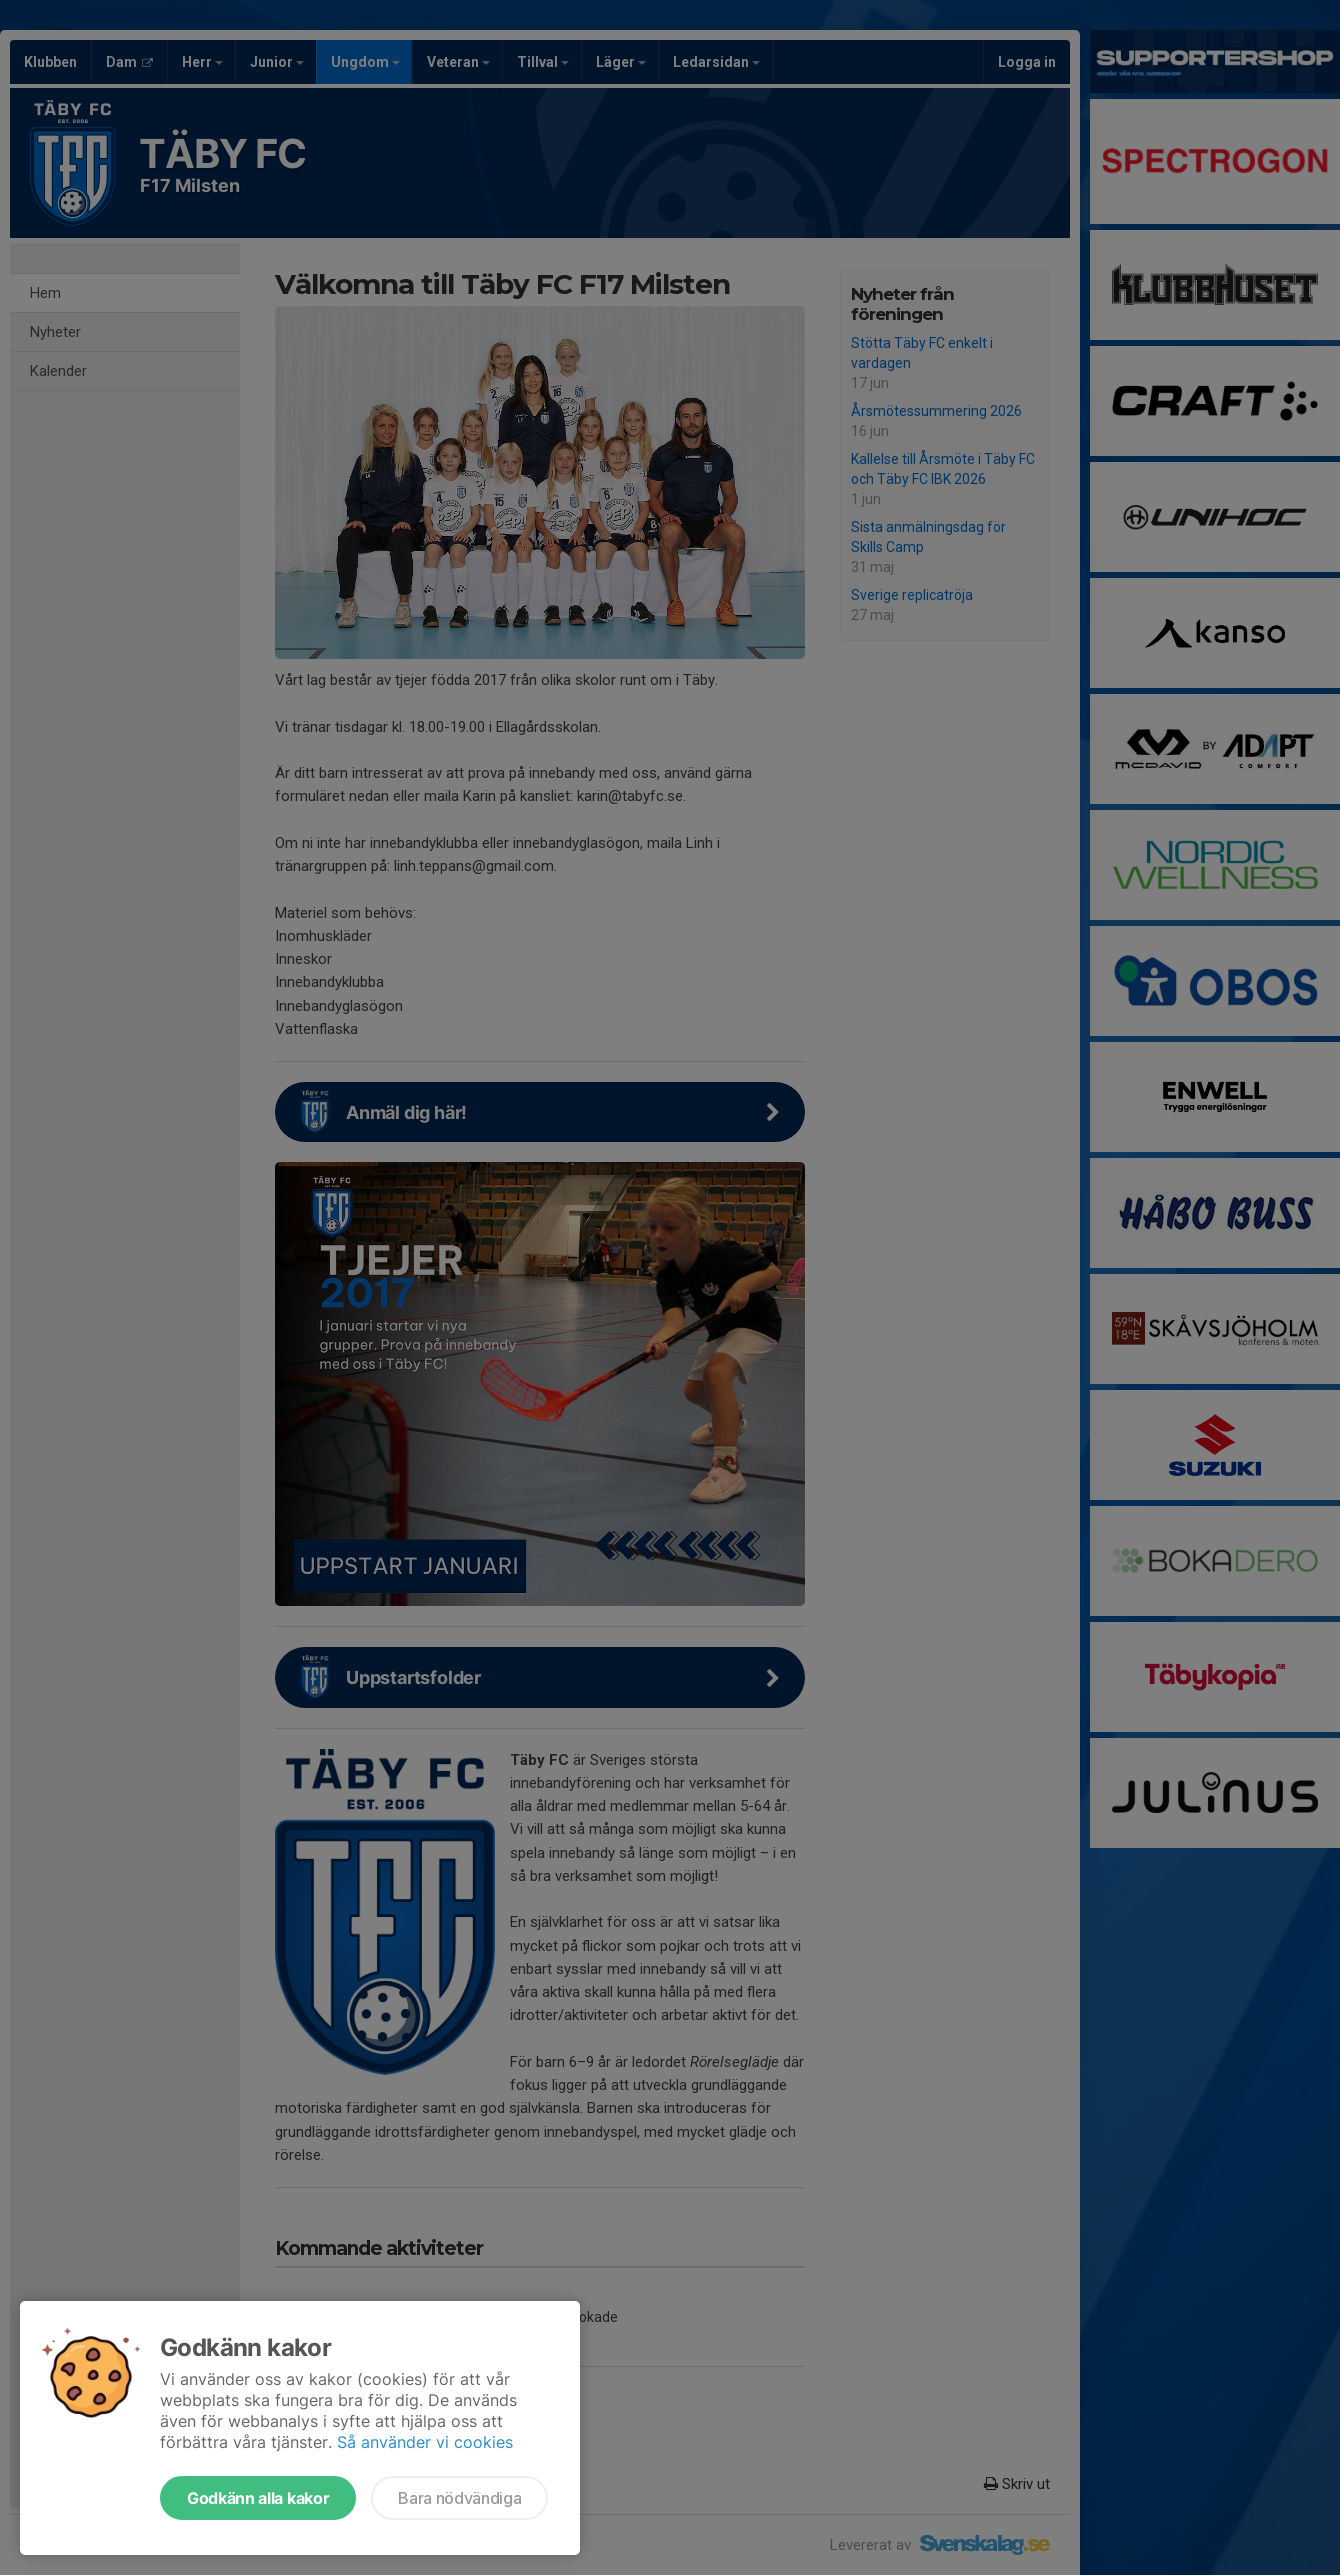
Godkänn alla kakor (258, 2498)
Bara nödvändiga (459, 2498)
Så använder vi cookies (425, 2442)
